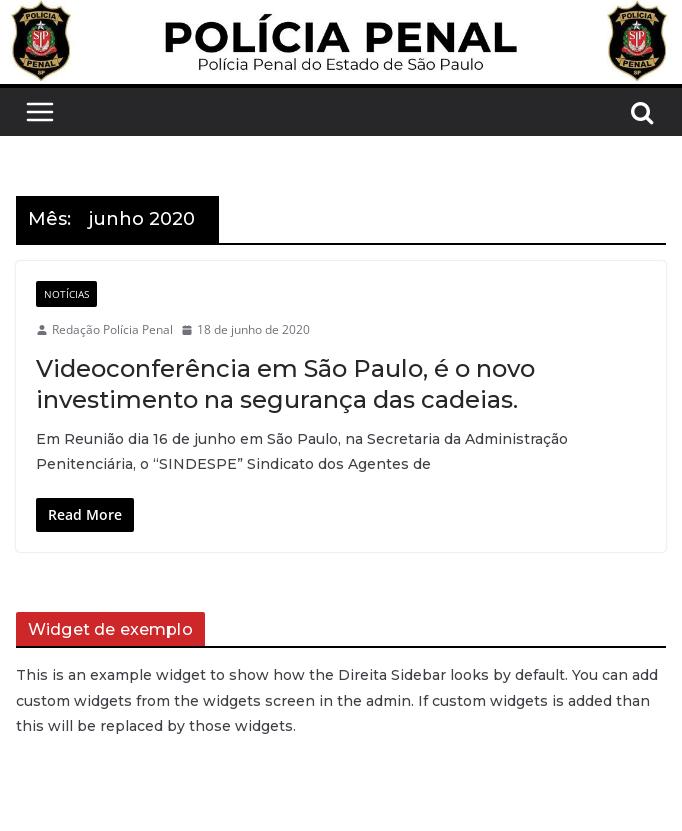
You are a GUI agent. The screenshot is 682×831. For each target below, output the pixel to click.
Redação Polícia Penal (112, 329)
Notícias (66, 294)
